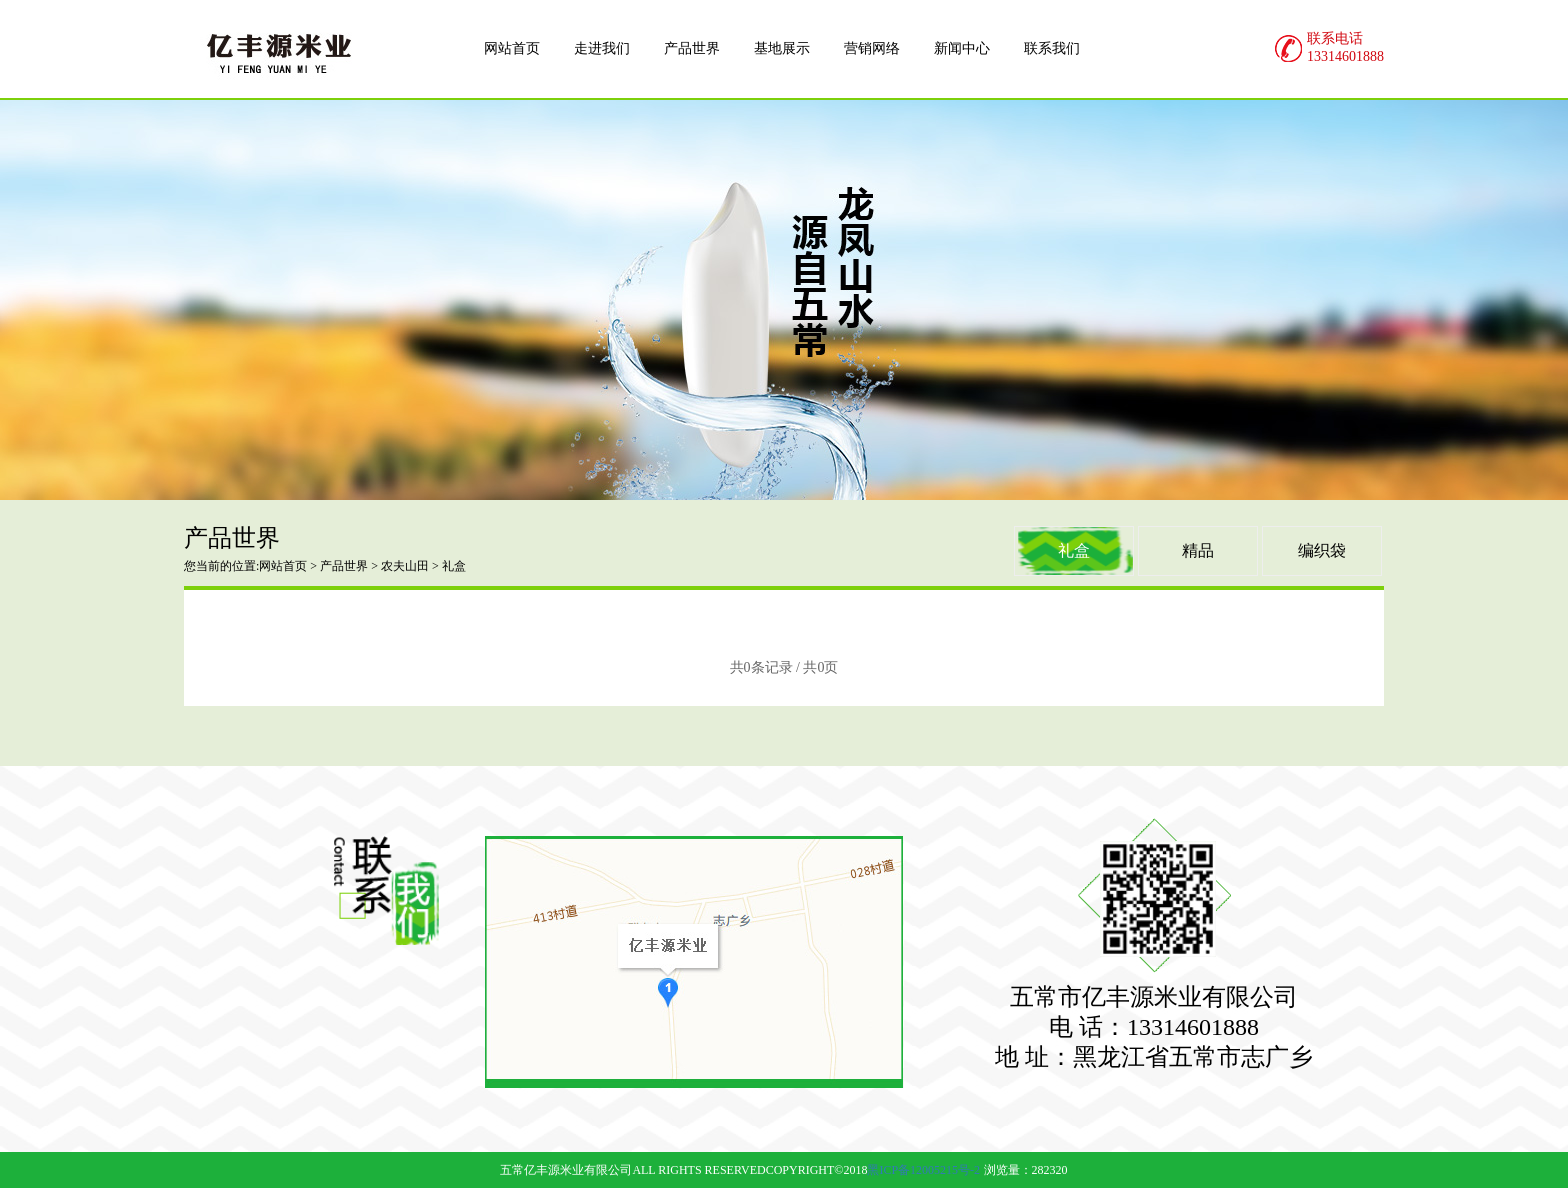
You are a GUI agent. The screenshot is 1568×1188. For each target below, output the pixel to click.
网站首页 (283, 566)
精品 (1198, 550)
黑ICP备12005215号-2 (923, 1170)
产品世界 (344, 566)
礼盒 (1074, 550)
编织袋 (1322, 550)
